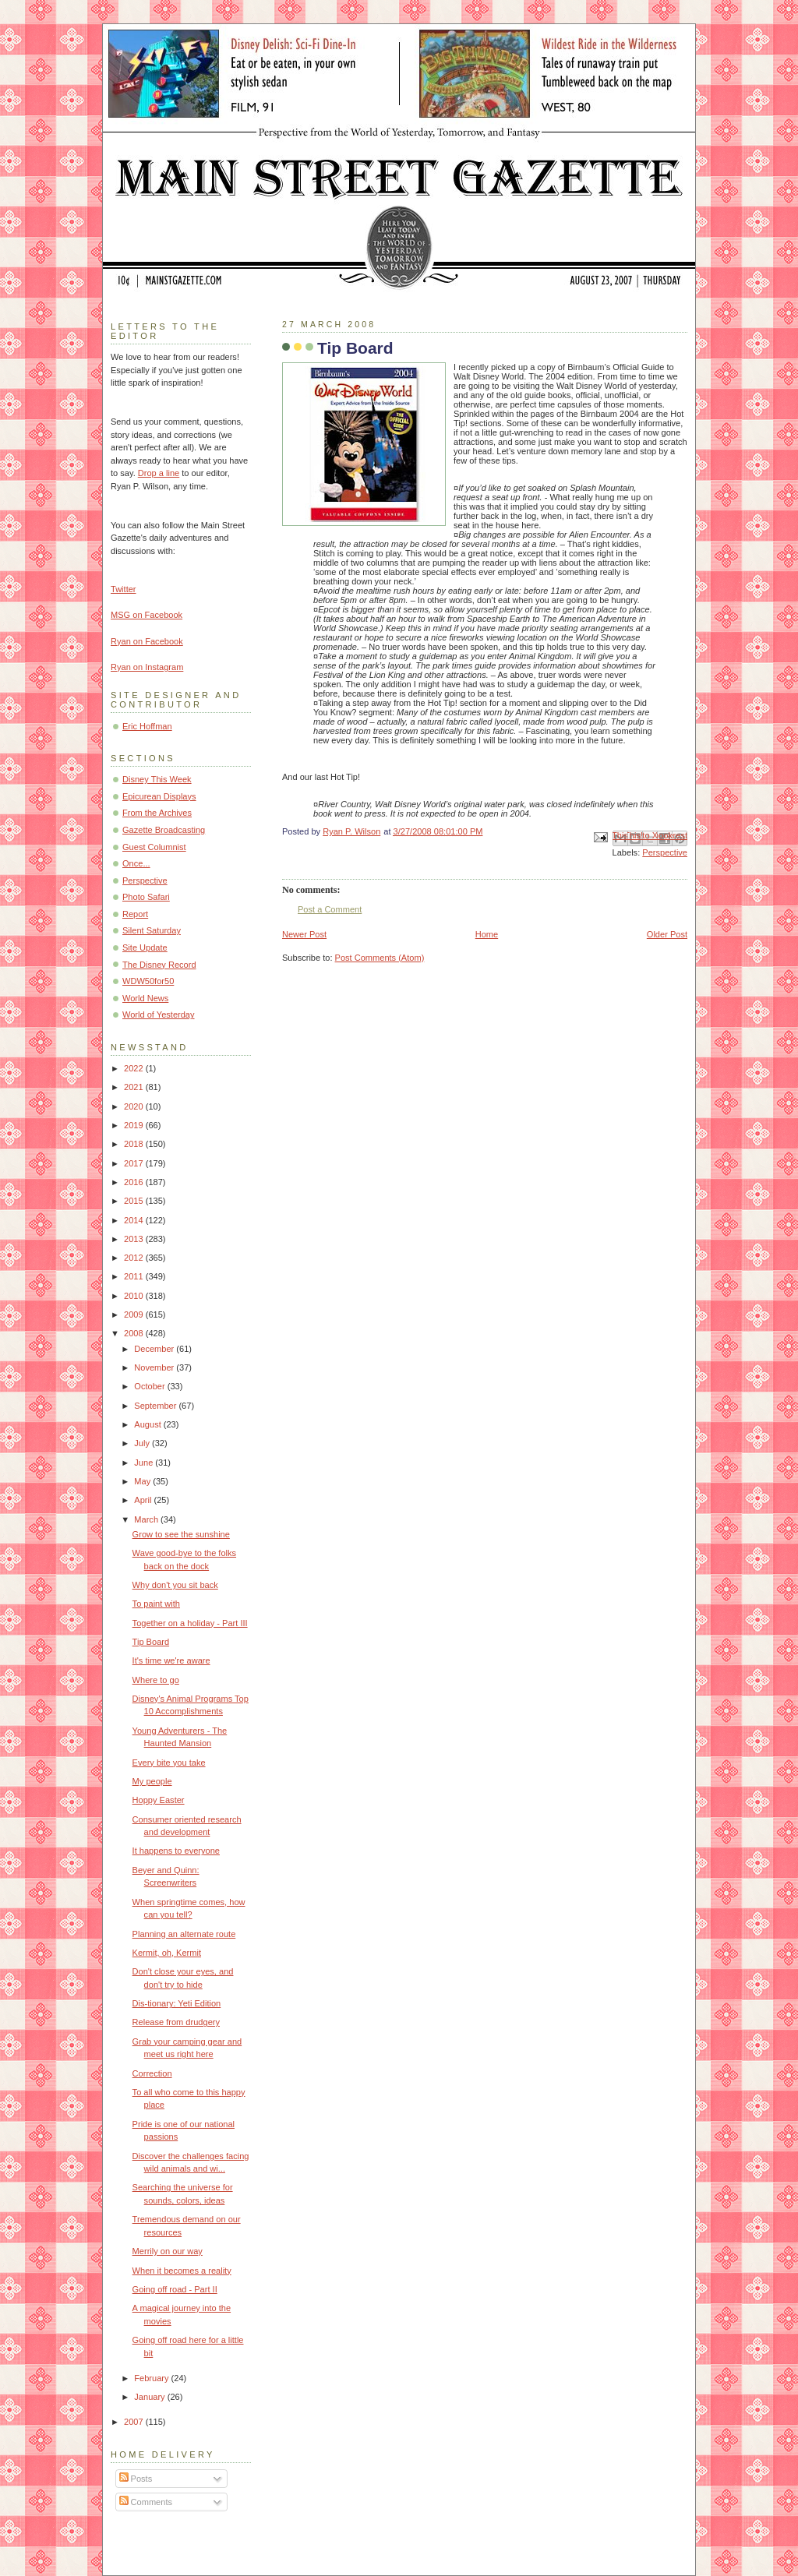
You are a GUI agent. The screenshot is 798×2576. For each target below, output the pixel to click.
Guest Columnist (154, 847)
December (155, 1348)
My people (152, 1781)
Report (135, 914)
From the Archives (157, 812)
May (143, 1481)
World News (145, 998)
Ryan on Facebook (147, 641)
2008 (135, 1333)
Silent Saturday (151, 930)
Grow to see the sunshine (181, 1534)
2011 (135, 1276)
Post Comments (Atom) (380, 957)
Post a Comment (330, 909)
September (156, 1405)
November (155, 1367)
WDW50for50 (148, 981)
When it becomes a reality (181, 2270)
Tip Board (150, 1641)
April (144, 1500)
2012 (135, 1257)
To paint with (156, 1603)
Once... (136, 863)
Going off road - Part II (174, 2289)
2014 (135, 1220)
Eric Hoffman (147, 726)
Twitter (123, 589)
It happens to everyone (176, 1850)
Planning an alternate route (184, 1934)
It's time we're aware (171, 1660)
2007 (135, 2421)
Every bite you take (169, 1762)
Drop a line (158, 473)
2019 (135, 1125)
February (152, 2378)
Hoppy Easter (158, 1800)
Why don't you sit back (175, 1585)
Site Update (145, 947)
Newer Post (304, 934)
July (143, 1443)
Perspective (664, 852)
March (147, 1519)
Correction (152, 2073)
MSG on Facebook (146, 614)
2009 (135, 1314)
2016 (135, 1182)
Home (486, 934)
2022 (135, 1068)
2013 (135, 1239)
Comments (145, 2502)
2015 (135, 1200)
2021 (135, 1087)
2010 (135, 1295)
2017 (135, 1163)
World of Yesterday (158, 1014)
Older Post (667, 934)
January (150, 2396)
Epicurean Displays (159, 796)
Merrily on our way (167, 2251)
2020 (135, 1106)
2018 (135, 1144)
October (150, 1386)
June (144, 1462)
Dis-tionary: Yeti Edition (176, 2003)
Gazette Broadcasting (163, 830)
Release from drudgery (176, 2022)
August (148, 1424)
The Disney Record (159, 964)
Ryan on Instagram (147, 667)
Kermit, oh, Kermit (166, 1952)
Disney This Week (157, 779)
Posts (136, 2478)
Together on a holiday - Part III (190, 1623)
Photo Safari (146, 897)
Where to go (155, 1680)
